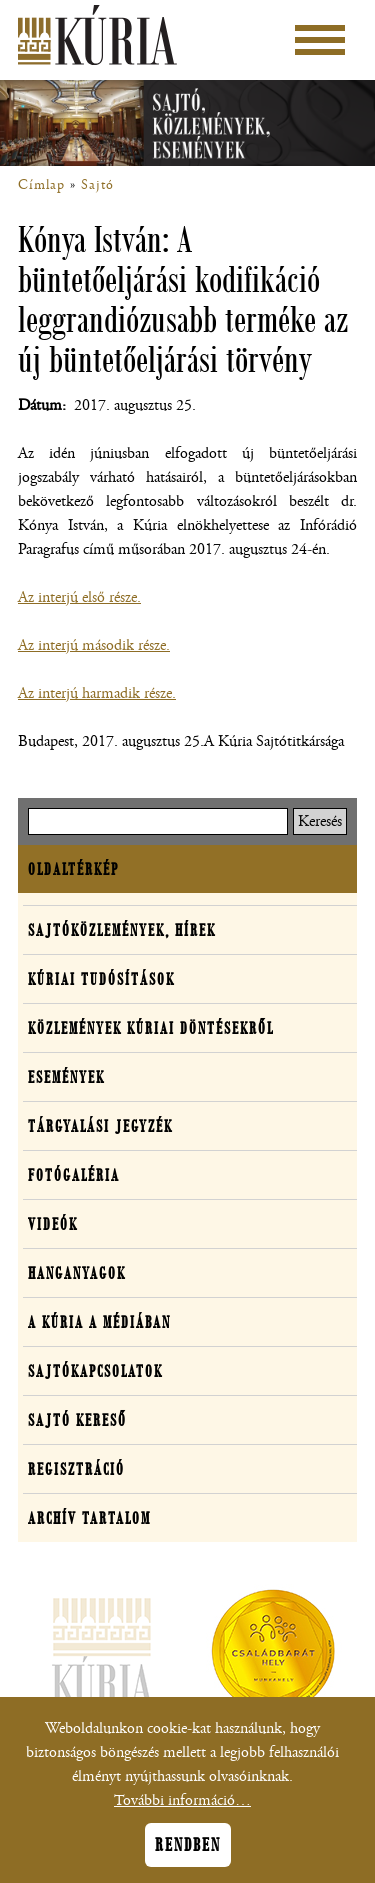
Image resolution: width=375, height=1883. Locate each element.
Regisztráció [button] (76, 1469)
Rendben (188, 1857)
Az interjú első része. (79, 597)
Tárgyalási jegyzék (100, 1126)
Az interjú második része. (94, 645)
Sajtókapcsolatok (95, 1371)
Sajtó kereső (77, 1420)
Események (66, 1077)
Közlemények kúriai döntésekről (151, 1028)
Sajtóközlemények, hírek (122, 930)
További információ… (182, 1812)
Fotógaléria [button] (74, 1175)
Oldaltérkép (73, 869)
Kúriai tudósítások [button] (101, 979)
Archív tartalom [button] (89, 1518)
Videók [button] (53, 1224)
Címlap (41, 185)
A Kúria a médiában (99, 1322)
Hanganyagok (77, 1273)
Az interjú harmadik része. (97, 693)
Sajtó (97, 185)
